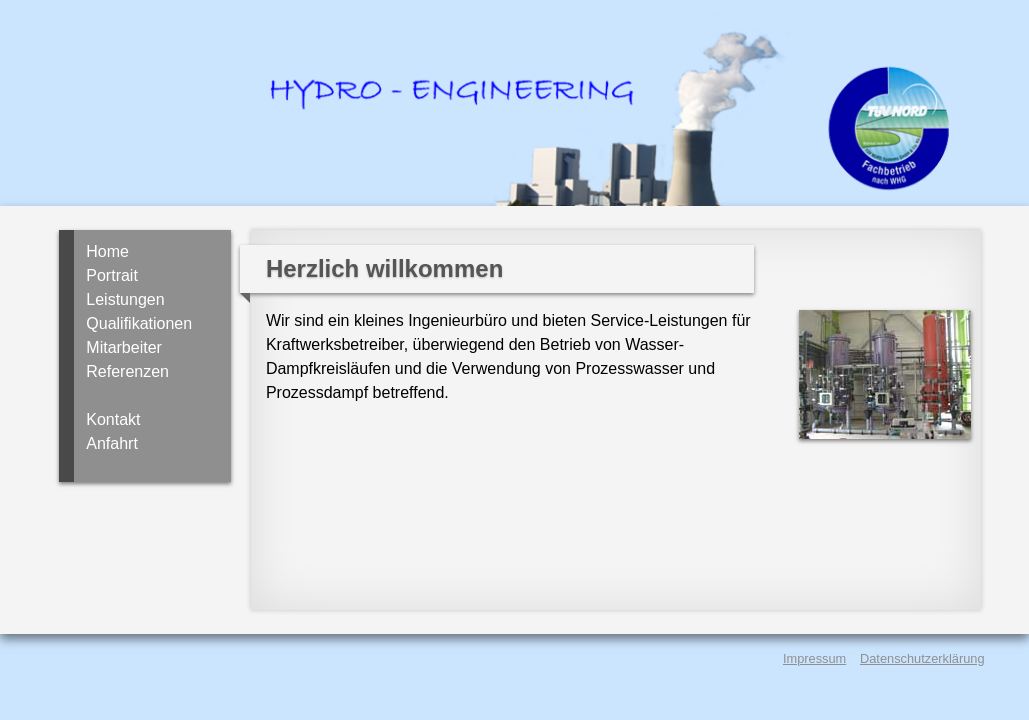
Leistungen (125, 299)
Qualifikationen (139, 323)
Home (107, 251)
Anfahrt (112, 443)
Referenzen (127, 371)
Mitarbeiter (124, 347)
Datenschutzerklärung (922, 658)
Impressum (814, 658)
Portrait (112, 275)
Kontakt (113, 419)
